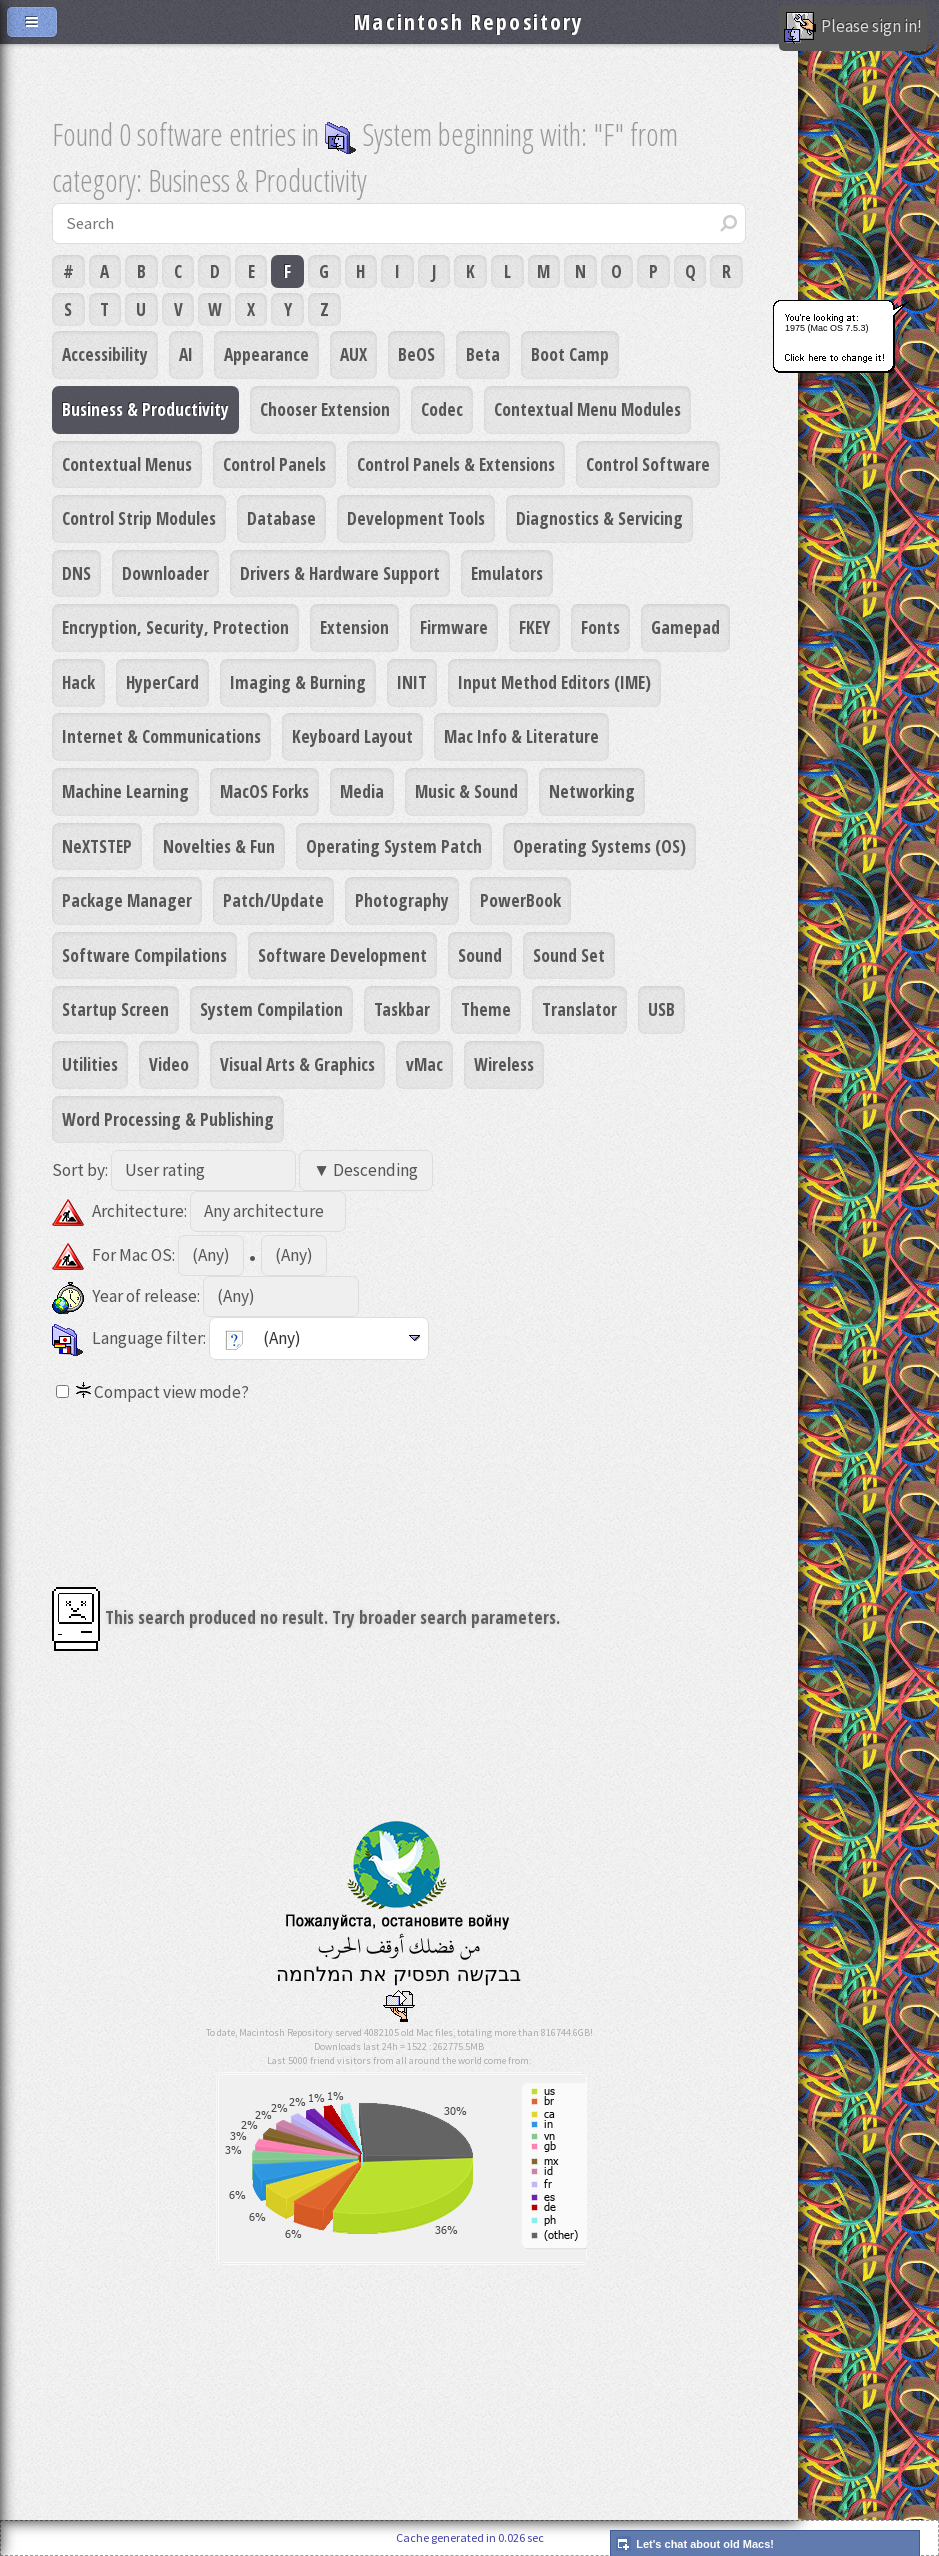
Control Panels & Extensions (456, 464)
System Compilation (271, 1009)
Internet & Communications (161, 736)
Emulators (507, 573)
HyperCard (162, 682)
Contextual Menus (127, 464)
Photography (402, 900)
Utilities (90, 1064)
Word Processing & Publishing (168, 1119)
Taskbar (402, 1009)
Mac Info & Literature (521, 736)
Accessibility (105, 354)
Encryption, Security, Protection (175, 627)
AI (186, 354)
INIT (412, 682)
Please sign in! (853, 28)
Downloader (165, 573)
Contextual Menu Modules (587, 409)
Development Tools (416, 518)
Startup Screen (115, 1009)
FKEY (534, 627)
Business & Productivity (145, 409)
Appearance (266, 354)
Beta (483, 354)
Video (169, 1064)
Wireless (504, 1064)
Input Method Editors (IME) (554, 682)
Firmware (454, 627)
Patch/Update (273, 900)
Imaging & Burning (298, 682)
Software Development (342, 955)
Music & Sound (466, 791)
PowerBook (520, 900)
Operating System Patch (394, 846)
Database (281, 518)
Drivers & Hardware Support (340, 573)
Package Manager (127, 900)
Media (362, 791)
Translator (579, 1009)
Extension (354, 627)
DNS (76, 573)
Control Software (648, 464)
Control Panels (274, 464)
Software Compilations (144, 955)
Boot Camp (570, 354)
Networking (592, 791)
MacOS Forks (264, 791)
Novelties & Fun (219, 846)
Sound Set (569, 955)
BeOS (416, 354)
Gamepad (685, 627)
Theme (486, 1009)
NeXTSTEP (97, 846)
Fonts (600, 627)
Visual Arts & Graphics (297, 1064)
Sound (480, 955)
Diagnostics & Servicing (599, 518)
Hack (78, 682)
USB (661, 1009)
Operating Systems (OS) (599, 846)
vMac (424, 1064)
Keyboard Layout (352, 736)
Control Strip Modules (139, 518)
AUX (353, 354)
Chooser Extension (325, 409)
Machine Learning (125, 791)
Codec (442, 409)
